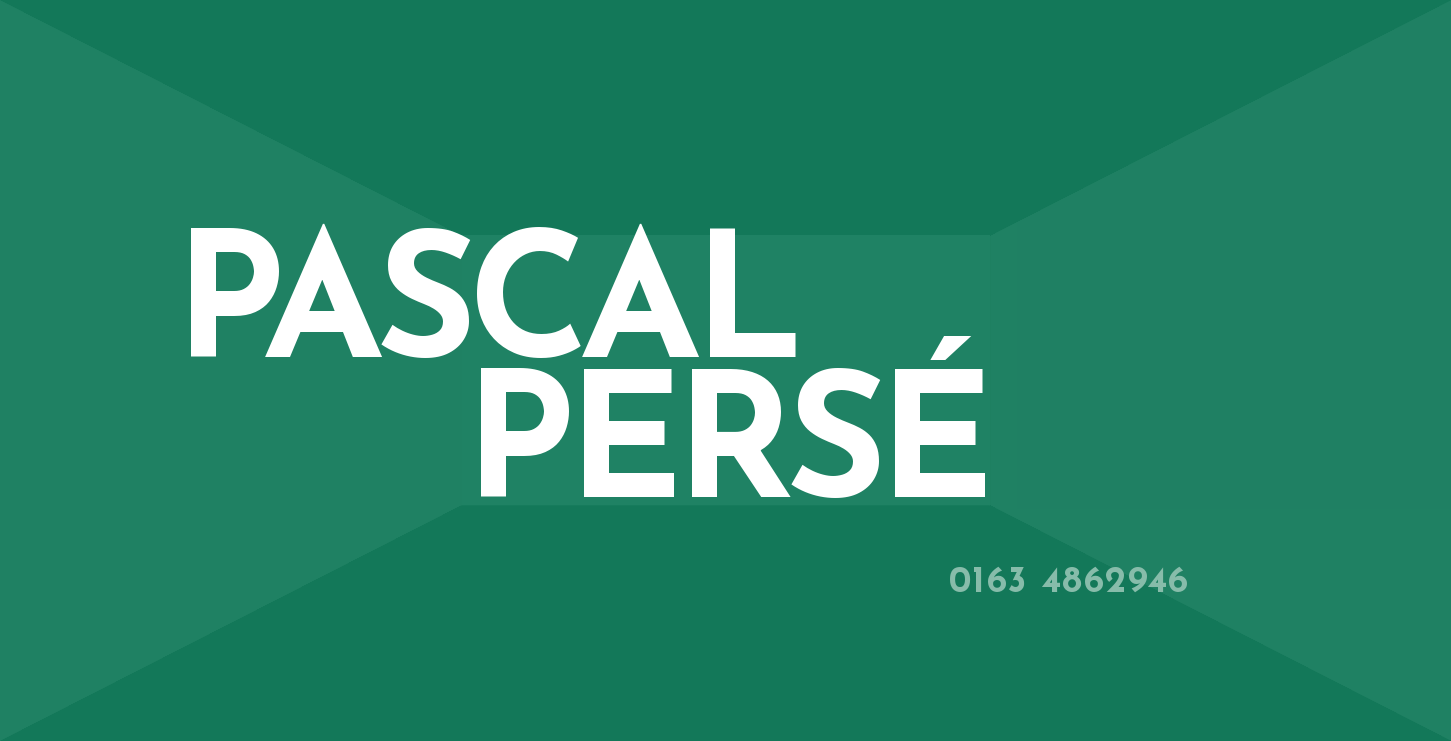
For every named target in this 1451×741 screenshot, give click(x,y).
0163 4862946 (1069, 583)
